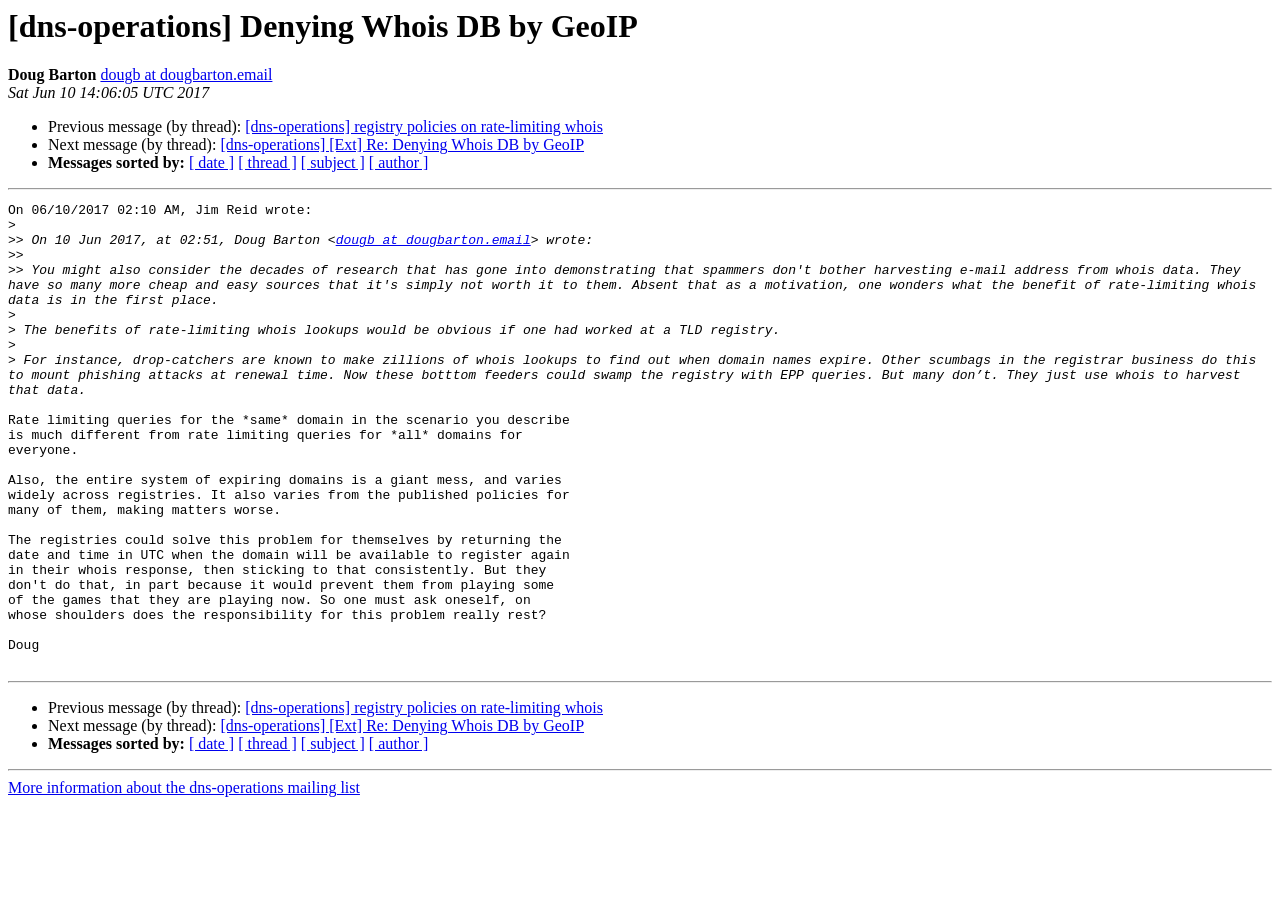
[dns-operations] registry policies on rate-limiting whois (424, 126)
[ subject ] (333, 162)
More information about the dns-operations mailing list (184, 880)
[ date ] (211, 162)
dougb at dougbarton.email (186, 74)
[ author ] (399, 162)
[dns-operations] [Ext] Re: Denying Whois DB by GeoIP (402, 144)
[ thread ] (267, 162)
